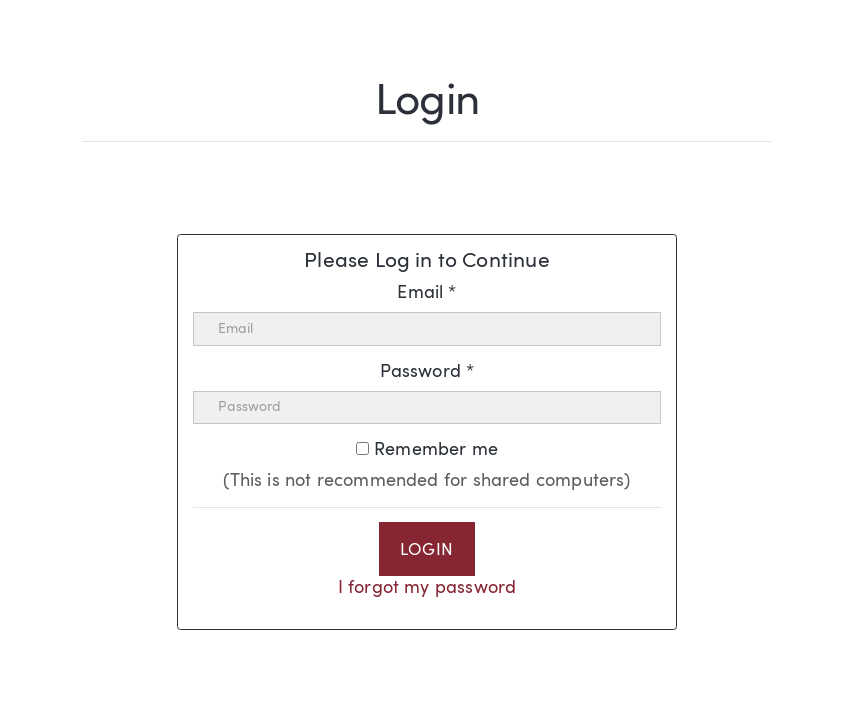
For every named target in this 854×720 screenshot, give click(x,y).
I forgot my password (427, 588)
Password (427, 372)
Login (427, 551)
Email (426, 293)
